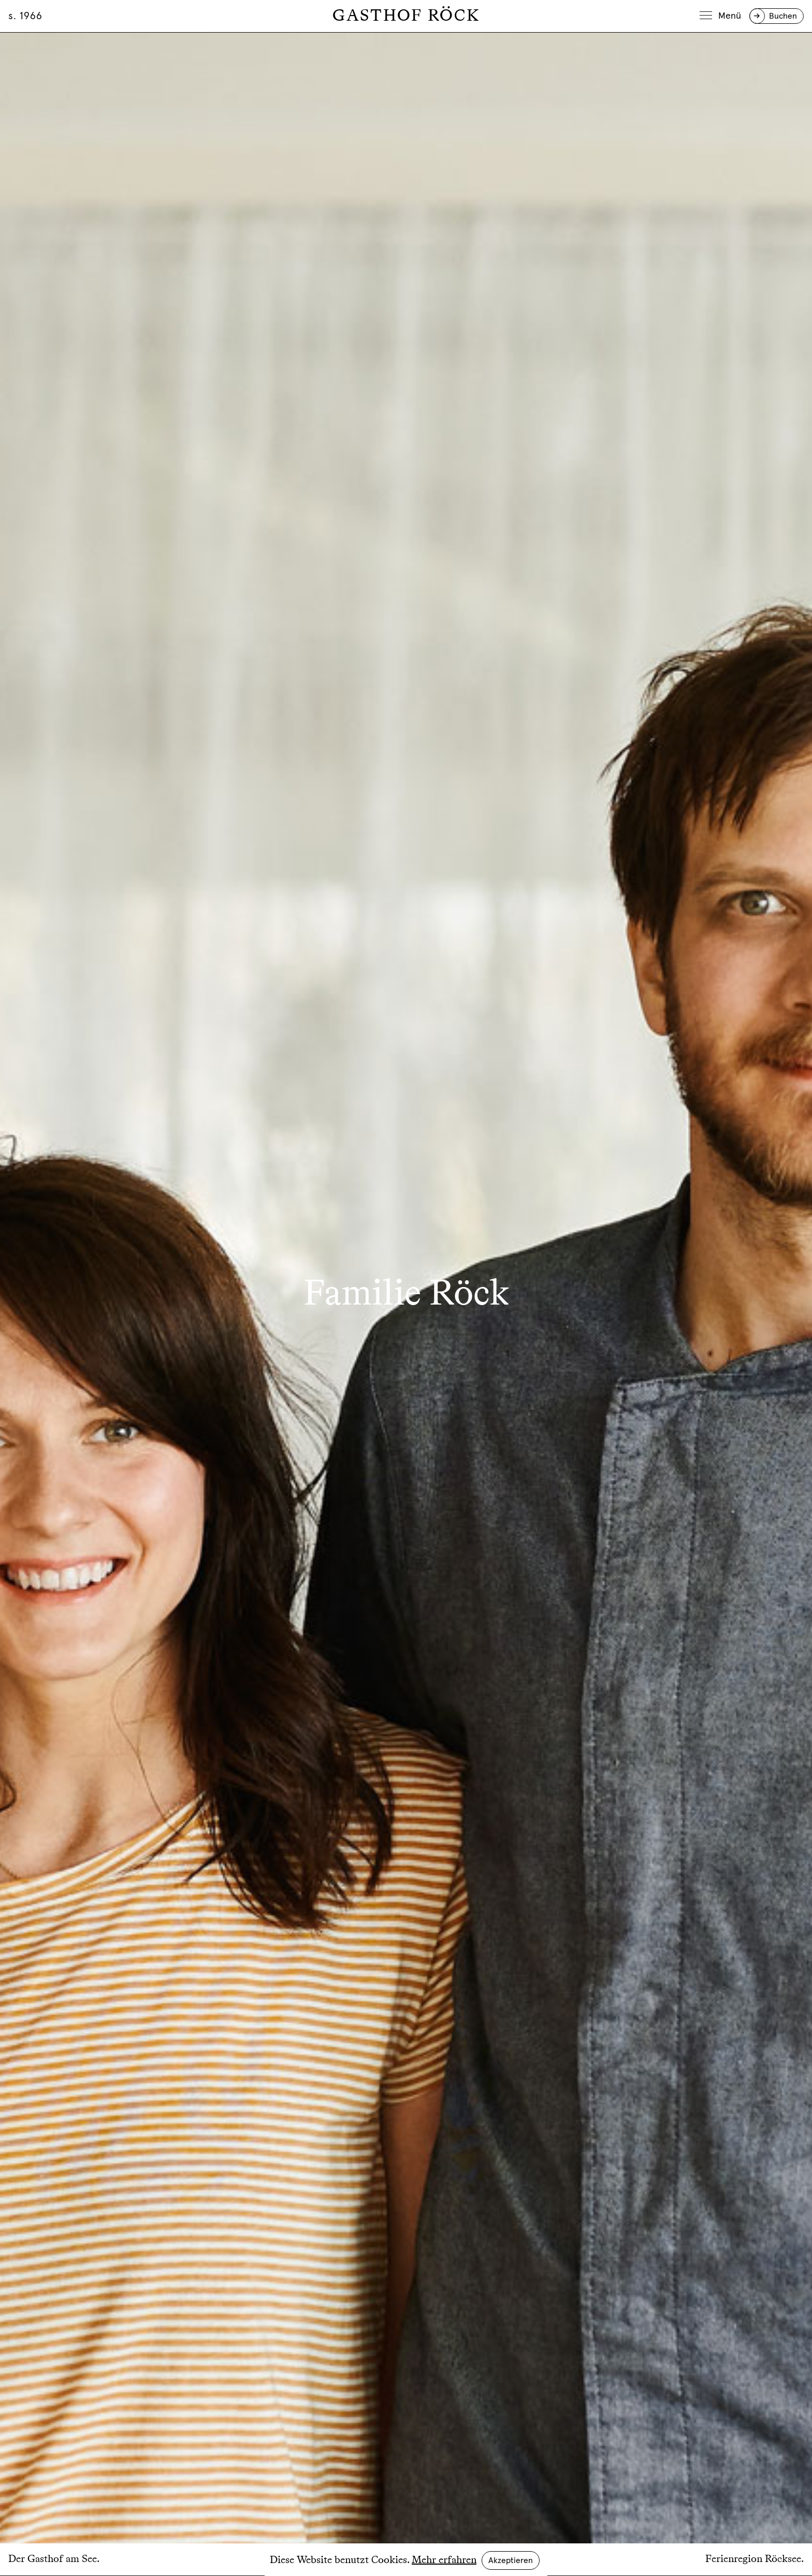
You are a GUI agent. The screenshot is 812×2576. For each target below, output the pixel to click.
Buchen (783, 16)
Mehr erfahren (444, 2560)
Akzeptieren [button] (510, 2560)
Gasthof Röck (406, 16)
